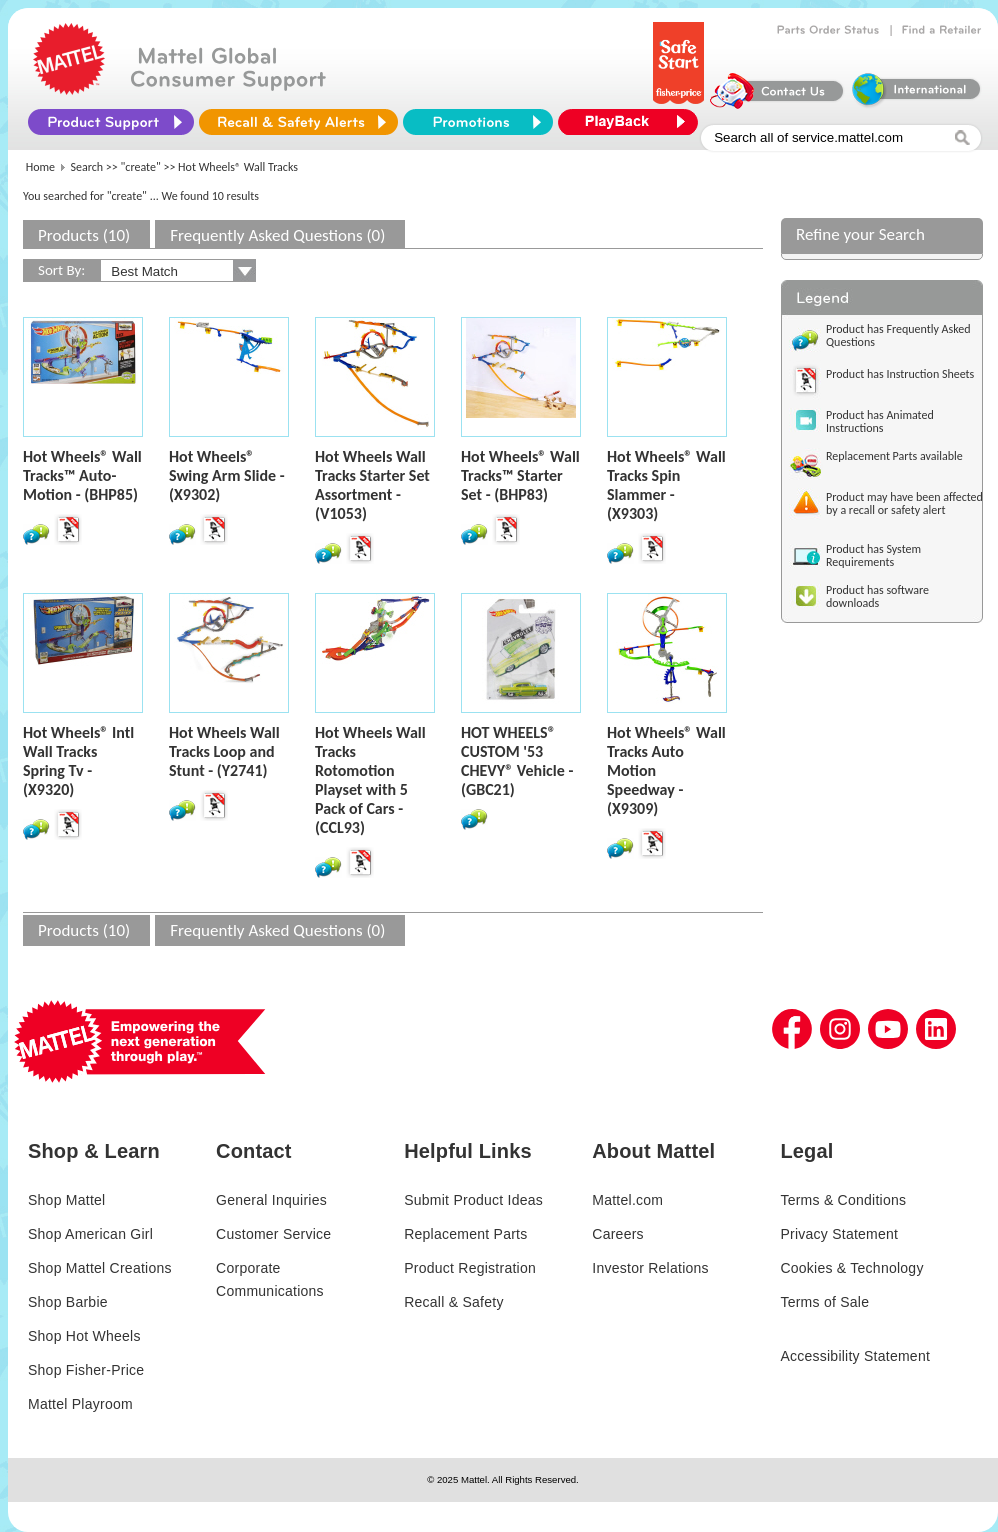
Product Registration (470, 1268)
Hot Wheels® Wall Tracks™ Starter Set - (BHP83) (520, 475)
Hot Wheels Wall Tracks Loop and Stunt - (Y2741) (224, 751)
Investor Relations (650, 1268)
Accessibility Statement (855, 1356)
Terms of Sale (824, 1302)
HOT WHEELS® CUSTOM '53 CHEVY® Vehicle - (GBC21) (517, 761)
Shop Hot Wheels (84, 1336)
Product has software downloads (877, 596)
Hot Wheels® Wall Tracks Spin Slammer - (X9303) (666, 485)
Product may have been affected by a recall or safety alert (904, 503)
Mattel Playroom (80, 1404)
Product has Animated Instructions (880, 421)
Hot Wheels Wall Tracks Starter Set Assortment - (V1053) (372, 485)
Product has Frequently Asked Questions (898, 335)
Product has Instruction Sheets (900, 374)
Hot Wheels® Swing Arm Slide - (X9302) (227, 475)
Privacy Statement (839, 1234)
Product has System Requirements (873, 555)
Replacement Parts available (894, 456)
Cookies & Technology (851, 1268)
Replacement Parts (465, 1234)
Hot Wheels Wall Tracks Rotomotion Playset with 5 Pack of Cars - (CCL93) (370, 780)
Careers (618, 1234)
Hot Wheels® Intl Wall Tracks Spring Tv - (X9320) (78, 761)
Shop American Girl (90, 1234)
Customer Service (273, 1234)
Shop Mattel (66, 1200)
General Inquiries (271, 1200)
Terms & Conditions (843, 1200)
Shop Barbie (68, 1302)
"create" (141, 167)
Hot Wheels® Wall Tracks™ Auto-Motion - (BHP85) (82, 475)
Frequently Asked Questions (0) (277, 235)
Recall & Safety (453, 1302)
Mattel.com (627, 1200)
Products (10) (84, 235)
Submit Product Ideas (473, 1200)
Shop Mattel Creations (100, 1268)
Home (40, 167)
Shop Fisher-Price (86, 1370)
